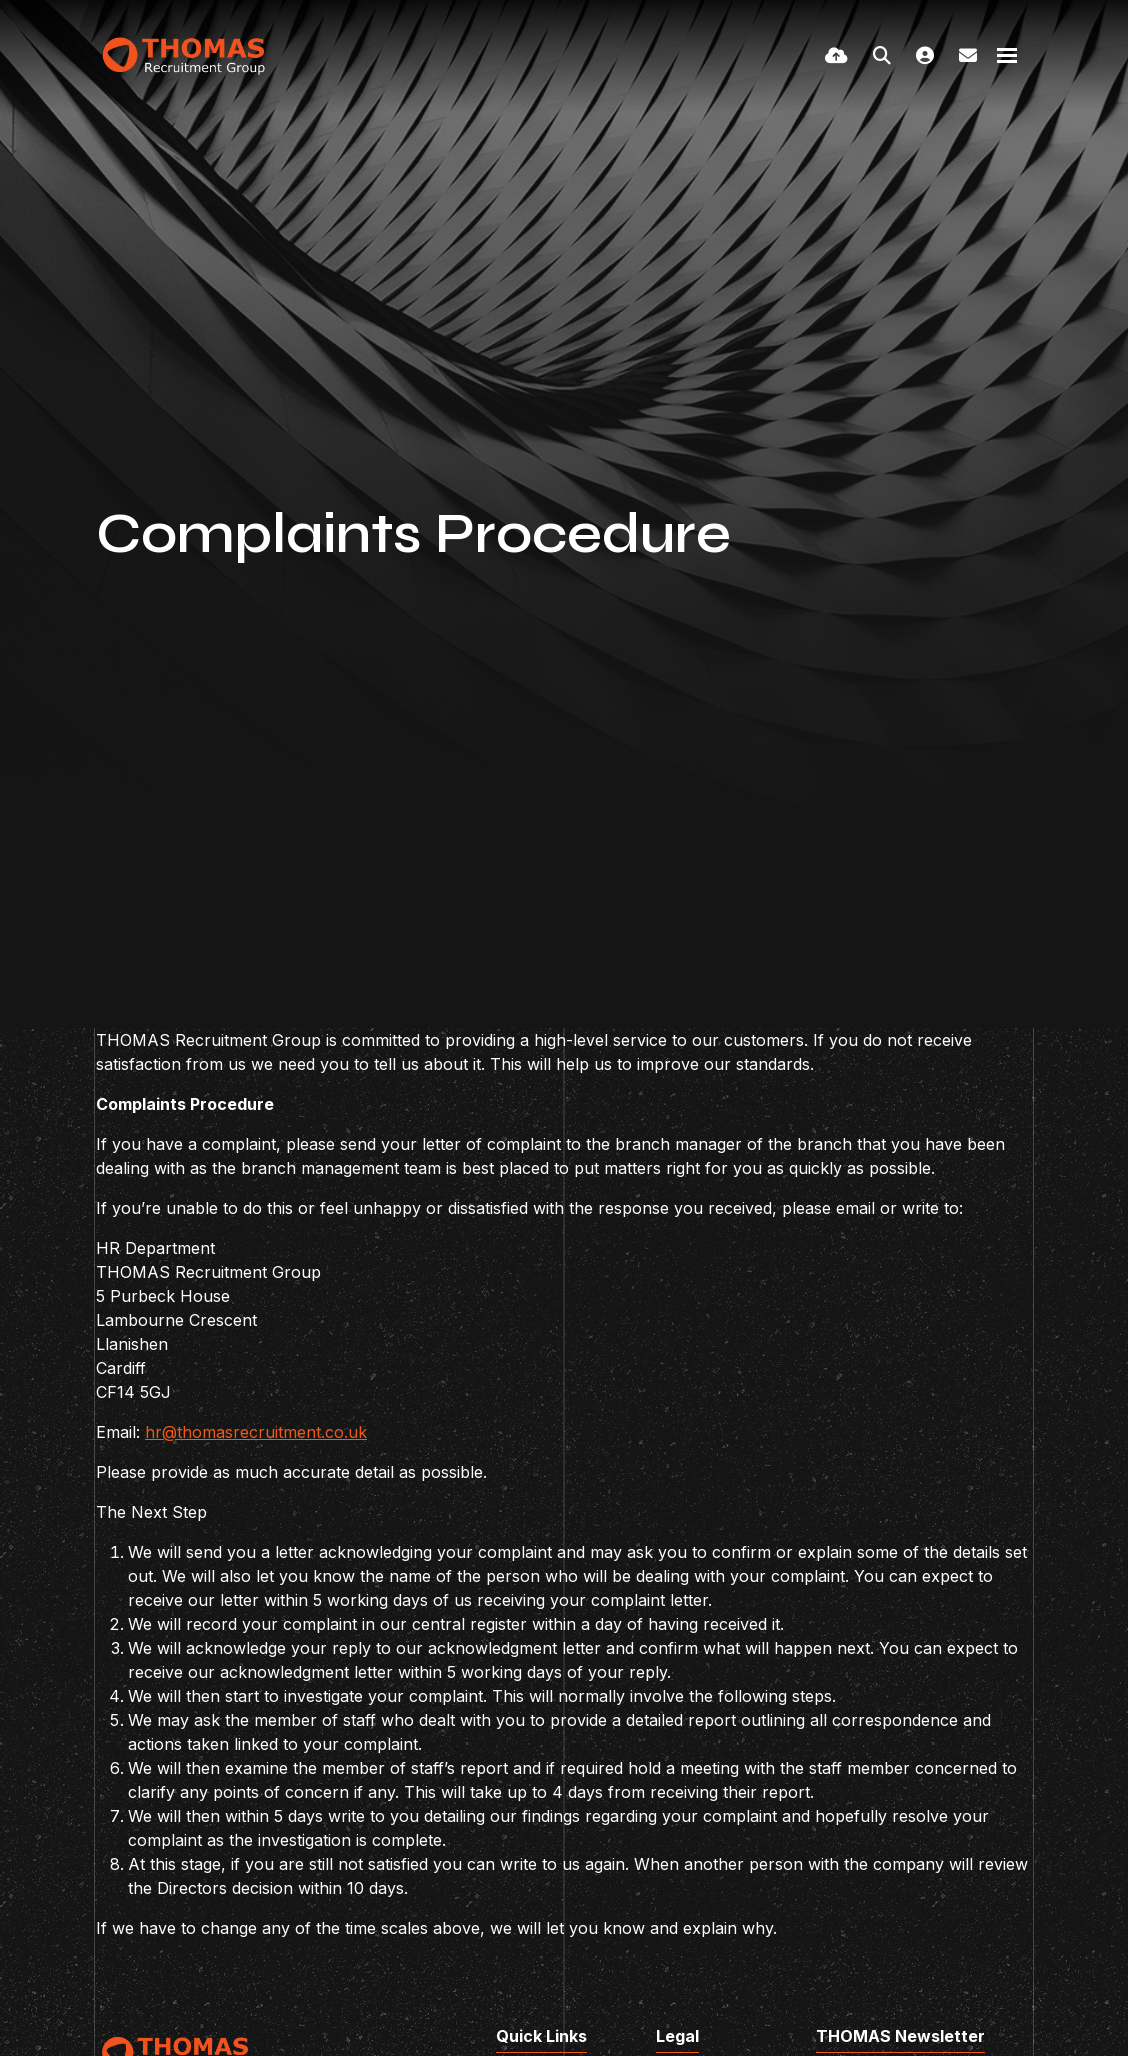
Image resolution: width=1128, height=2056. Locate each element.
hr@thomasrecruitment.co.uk (256, 1432)
